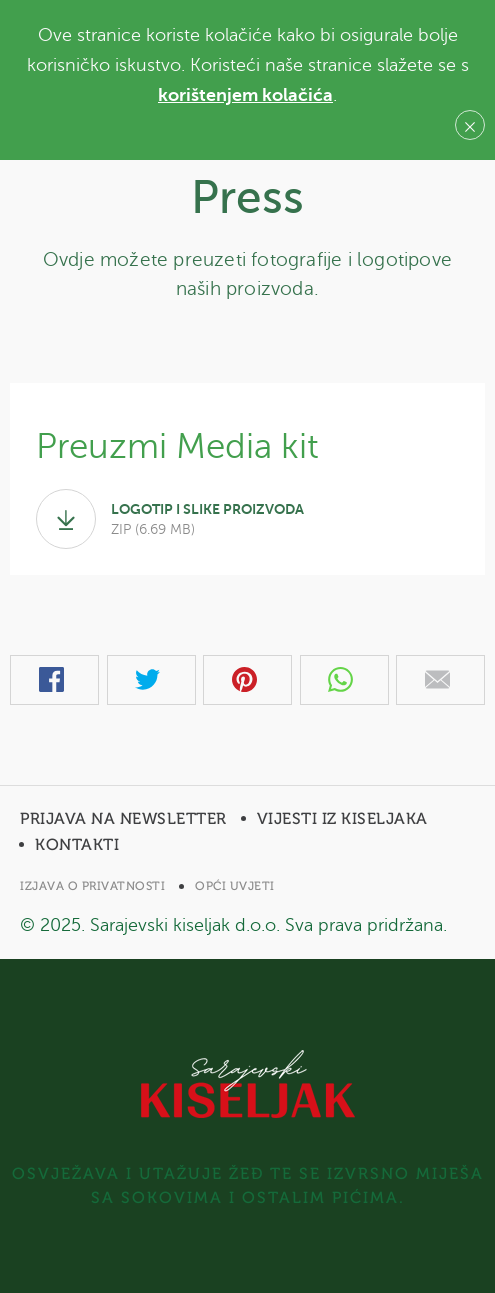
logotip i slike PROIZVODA (247, 519)
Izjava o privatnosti (92, 886)
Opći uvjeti (235, 886)
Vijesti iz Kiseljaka (342, 819)
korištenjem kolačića (245, 95)
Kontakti (77, 845)
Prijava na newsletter (123, 819)
